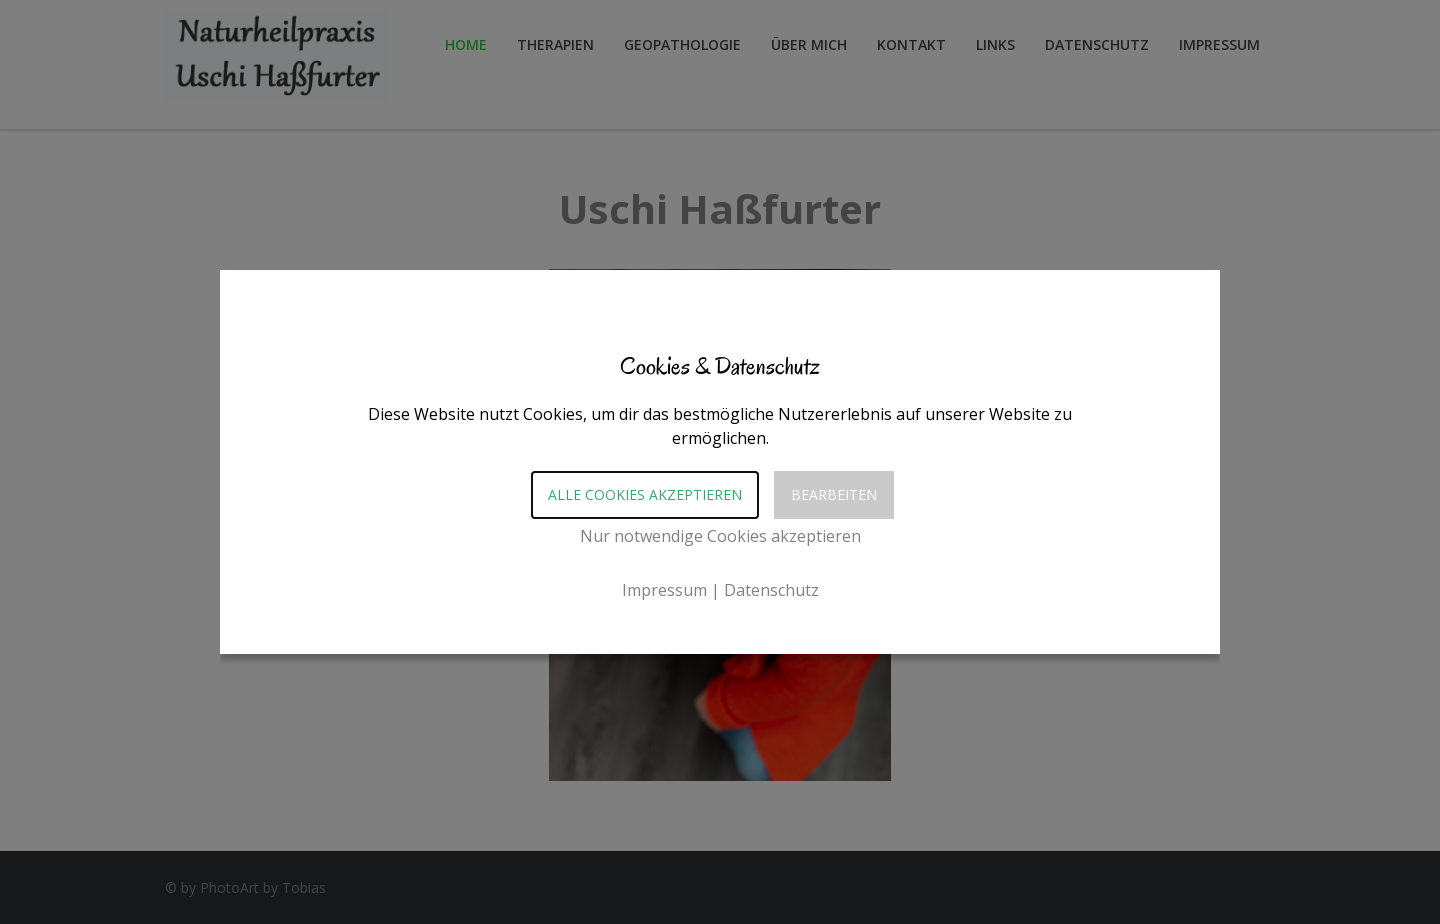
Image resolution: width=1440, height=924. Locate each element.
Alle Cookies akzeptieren (645, 494)
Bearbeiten (834, 494)
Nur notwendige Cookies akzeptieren (720, 536)
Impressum (664, 590)
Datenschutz (771, 590)
